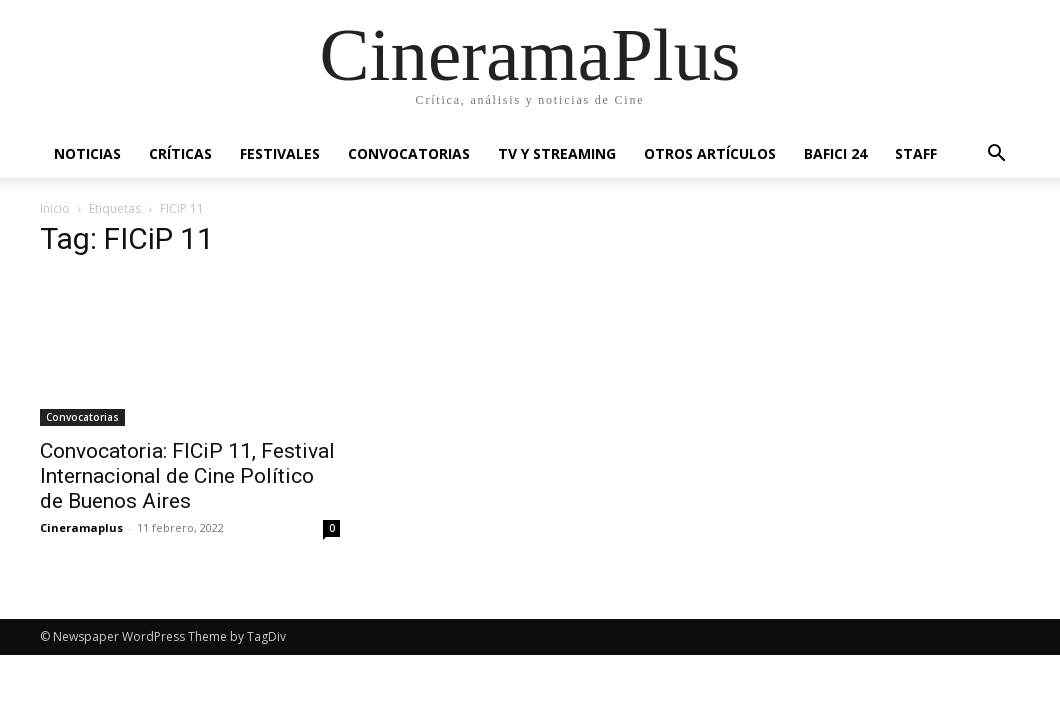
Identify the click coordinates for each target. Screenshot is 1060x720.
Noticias (87, 153)
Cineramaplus (81, 527)
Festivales (280, 153)
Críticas (180, 153)
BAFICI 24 (835, 153)
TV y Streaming (557, 153)
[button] (996, 155)
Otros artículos (710, 153)
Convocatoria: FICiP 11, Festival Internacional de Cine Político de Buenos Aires (187, 476)
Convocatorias (409, 153)
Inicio (55, 208)
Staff (916, 153)
